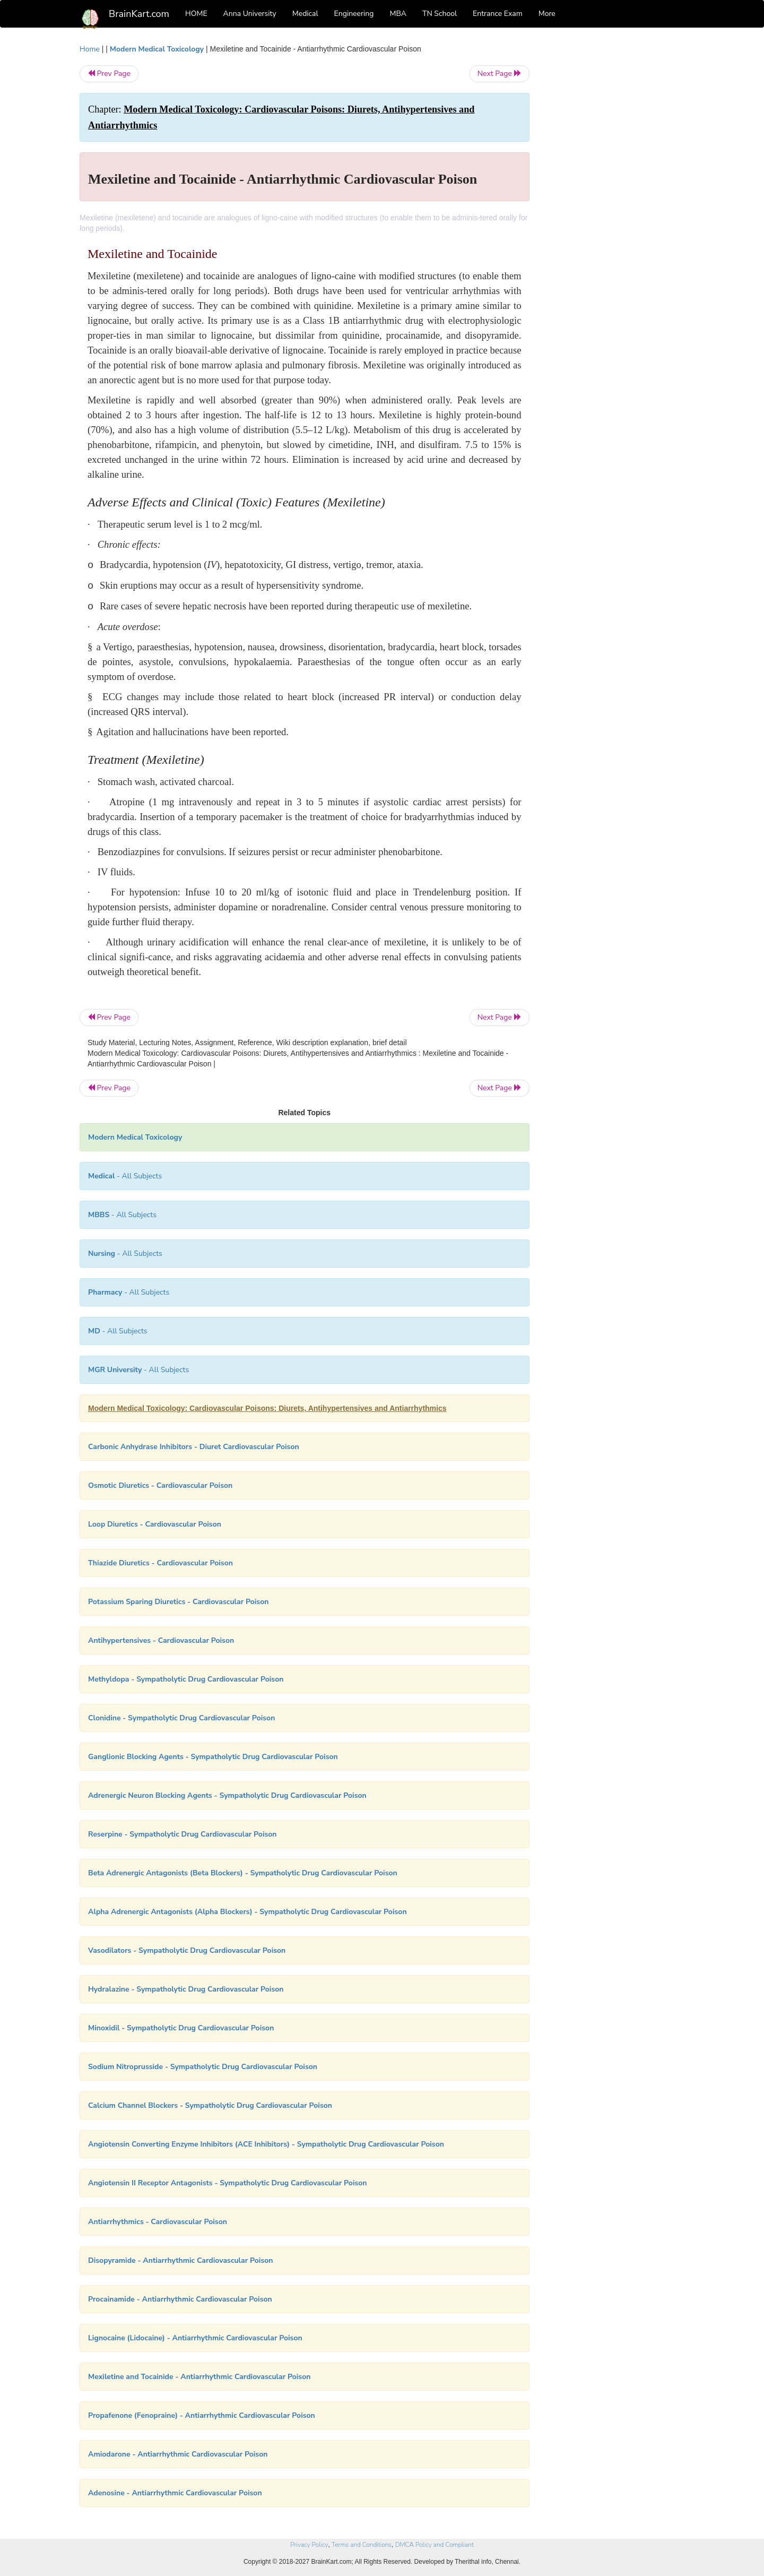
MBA (397, 13)
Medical (305, 13)
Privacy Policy (309, 2544)
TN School (439, 13)
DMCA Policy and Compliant (434, 2544)
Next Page (500, 73)
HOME (196, 13)
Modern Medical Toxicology (157, 49)
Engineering (354, 13)
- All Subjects (125, 1176)
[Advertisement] (615, 203)
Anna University (249, 13)
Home (90, 49)
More (547, 13)
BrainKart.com (139, 13)
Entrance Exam (498, 13)
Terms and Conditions (362, 2544)
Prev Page (109, 73)
